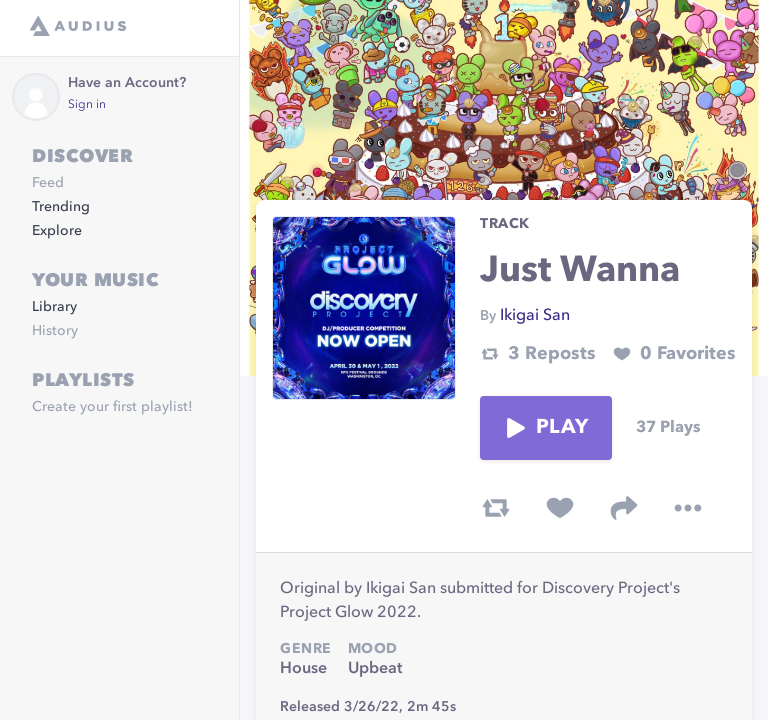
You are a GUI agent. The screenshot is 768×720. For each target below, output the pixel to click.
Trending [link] (61, 207)
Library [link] (54, 307)
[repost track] (496, 508)
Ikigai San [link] (535, 316)
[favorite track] (560, 508)
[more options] (688, 508)
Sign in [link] (87, 105)
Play (546, 428)
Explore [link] (57, 231)
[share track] (624, 508)
